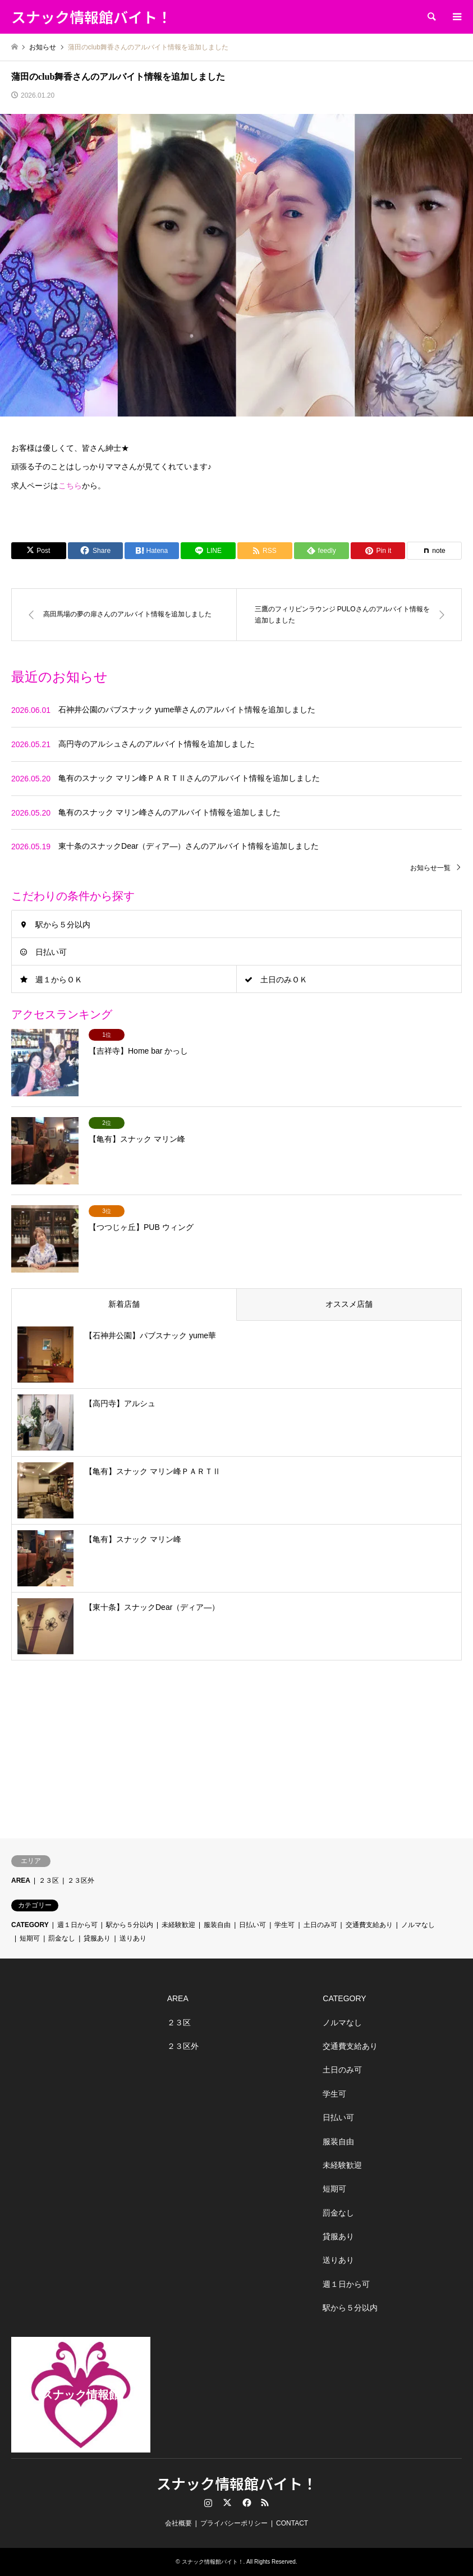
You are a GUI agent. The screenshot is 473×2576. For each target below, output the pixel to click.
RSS (265, 2502)
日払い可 (51, 952)
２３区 (49, 1880)
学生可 (284, 1925)
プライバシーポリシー (234, 2523)
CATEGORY (30, 1925)
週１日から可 (77, 1925)
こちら (70, 485)
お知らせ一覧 (430, 868)
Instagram (208, 2502)
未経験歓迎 (178, 1925)
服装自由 (217, 1925)
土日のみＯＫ (283, 979)
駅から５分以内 (62, 924)
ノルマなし (418, 1925)
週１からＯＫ (58, 979)
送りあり (133, 1938)
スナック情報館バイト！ (237, 2483)
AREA (20, 1880)
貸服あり (97, 1938)
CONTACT (292, 2523)
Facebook (246, 2502)
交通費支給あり (369, 1925)
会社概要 (178, 2523)
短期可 (30, 1938)
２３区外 (80, 1880)
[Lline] (208, 550)
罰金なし (61, 1938)
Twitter (227, 2502)
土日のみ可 (320, 1925)
